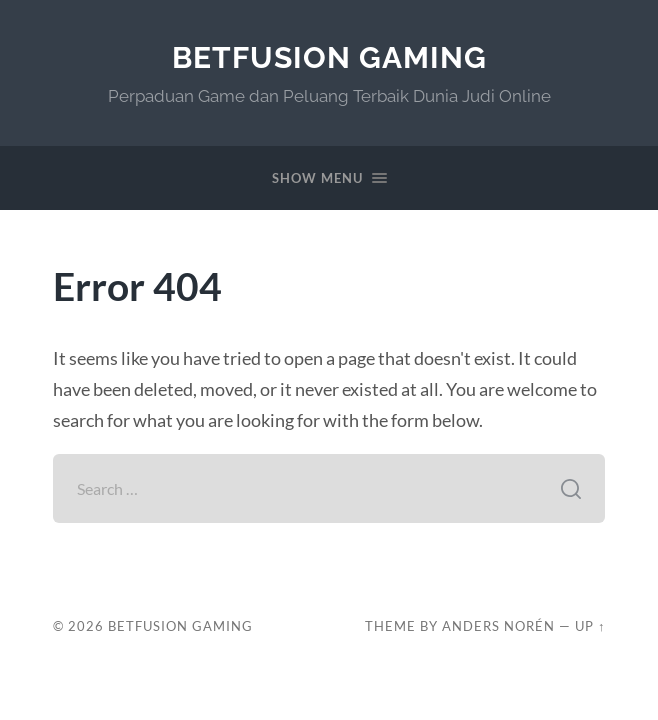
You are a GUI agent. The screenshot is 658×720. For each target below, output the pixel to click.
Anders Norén (498, 626)
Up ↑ (590, 626)
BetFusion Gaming (329, 57)
